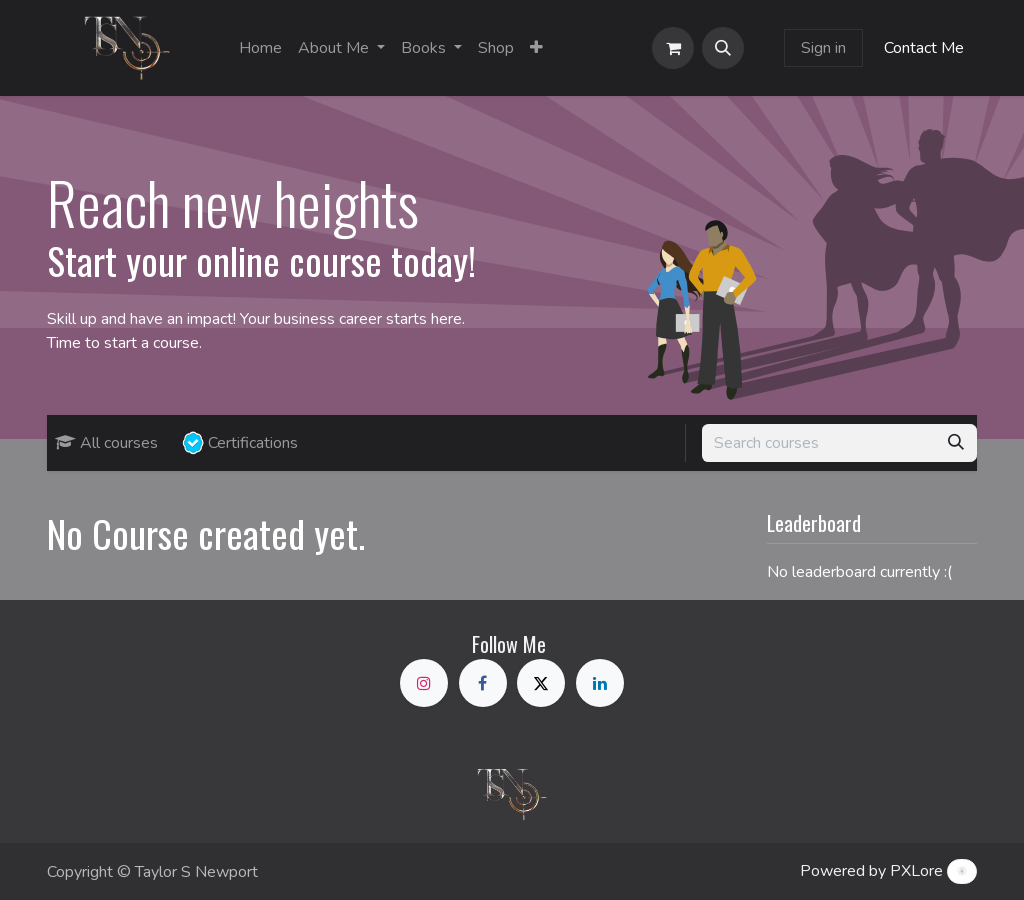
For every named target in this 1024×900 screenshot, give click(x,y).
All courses (106, 443)
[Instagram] (424, 683)
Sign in (823, 48)
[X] (541, 683)
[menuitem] (260, 48)
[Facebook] (483, 683)
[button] (723, 48)
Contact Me (924, 48)
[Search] (956, 443)
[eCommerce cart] (673, 48)
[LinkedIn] (600, 683)
